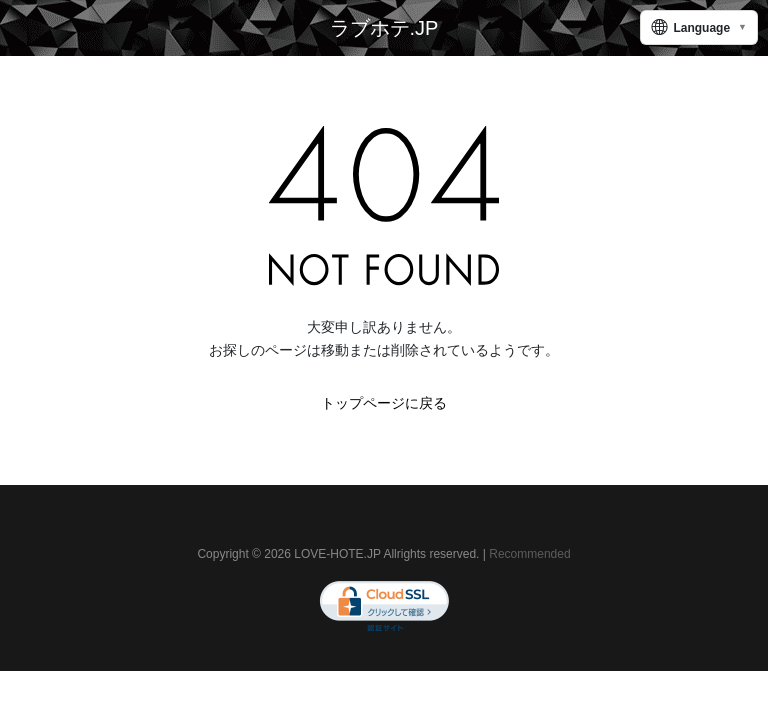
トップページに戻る (384, 403)
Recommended (529, 554)
